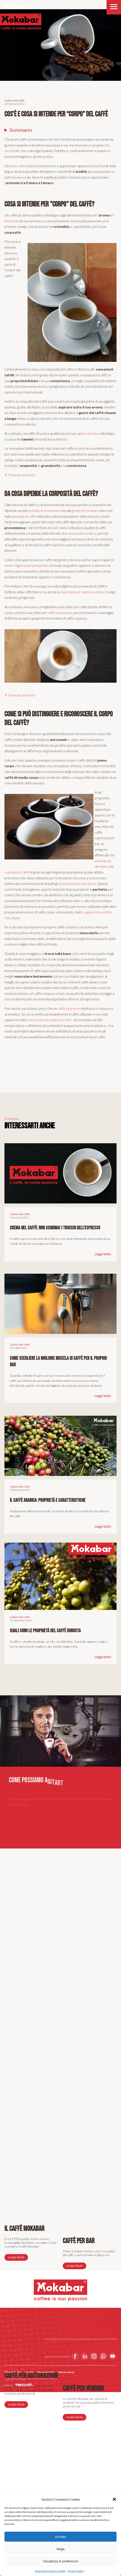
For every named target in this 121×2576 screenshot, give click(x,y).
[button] (114, 2499)
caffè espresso (69, 1008)
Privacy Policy (76, 2571)
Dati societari (66, 2372)
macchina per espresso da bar (82, 592)
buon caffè (17, 166)
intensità (10, 221)
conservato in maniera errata (49, 1020)
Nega (60, 2549)
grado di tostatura (85, 510)
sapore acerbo (87, 433)
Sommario (21, 130)
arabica (90, 533)
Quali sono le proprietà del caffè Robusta (45, 1631)
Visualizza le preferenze (60, 2561)
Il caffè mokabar (24, 2228)
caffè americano (60, 612)
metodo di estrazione (43, 510)
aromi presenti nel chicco (77, 883)
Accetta (60, 2537)
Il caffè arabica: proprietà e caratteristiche (47, 1500)
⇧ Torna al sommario (19, 475)
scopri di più (16, 2257)
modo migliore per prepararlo (26, 565)
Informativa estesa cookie (50, 2571)
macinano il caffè (16, 872)
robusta (73, 533)
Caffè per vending (83, 2388)
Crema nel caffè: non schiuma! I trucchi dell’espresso (55, 1228)
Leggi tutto (102, 1254)
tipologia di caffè (24, 516)
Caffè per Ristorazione (31, 2376)
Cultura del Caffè (14, 100)
